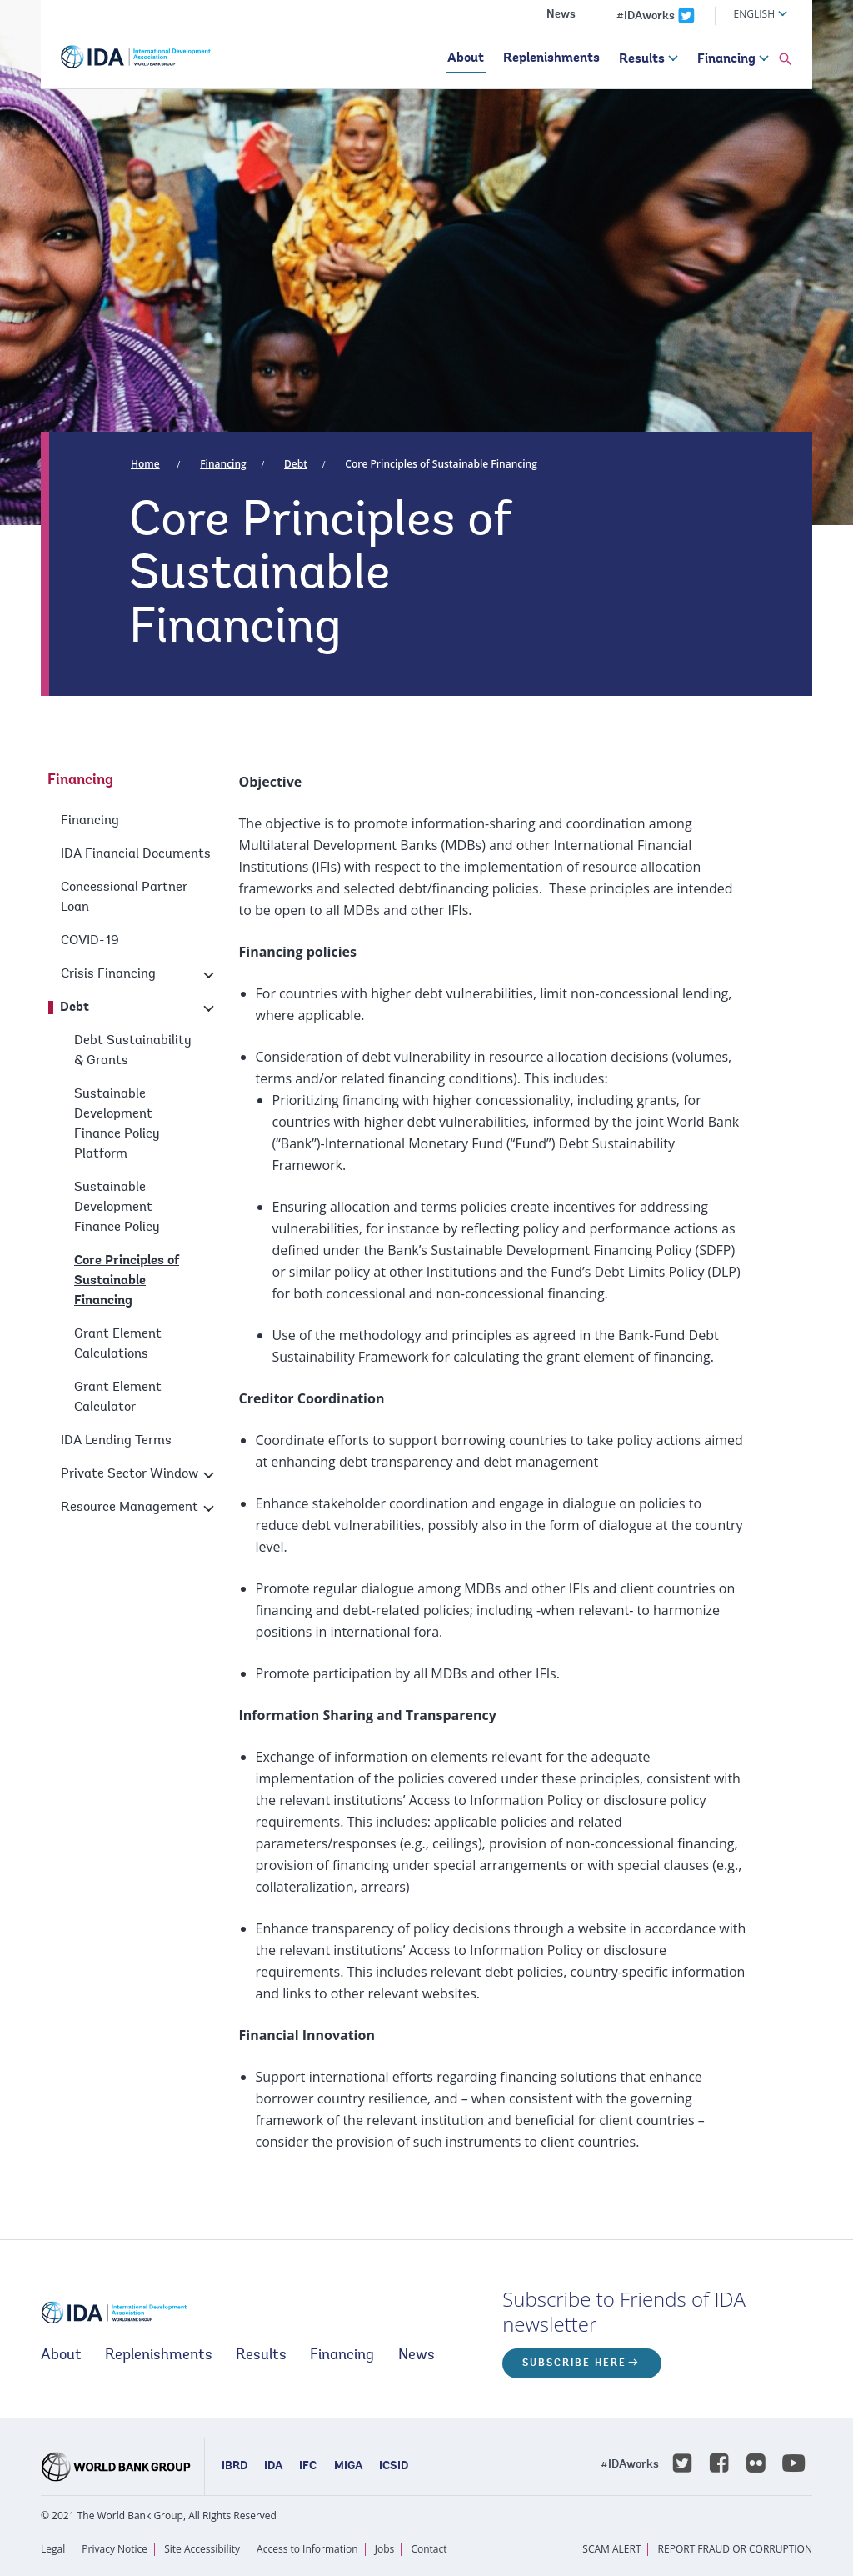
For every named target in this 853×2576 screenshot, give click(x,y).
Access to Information (307, 2549)
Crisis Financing (108, 974)
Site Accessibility (202, 2549)
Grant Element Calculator (118, 1397)
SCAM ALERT (611, 2549)
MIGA (348, 2467)
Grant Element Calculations (118, 1344)
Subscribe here (574, 2363)
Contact (428, 2549)
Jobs (385, 2549)
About (465, 58)
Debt (295, 464)
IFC (308, 2467)
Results (642, 59)
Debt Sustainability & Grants (133, 1051)
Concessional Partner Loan (124, 897)
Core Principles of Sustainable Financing (441, 464)
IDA (273, 2467)
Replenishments (551, 58)
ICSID (393, 2467)
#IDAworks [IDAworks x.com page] (645, 17)
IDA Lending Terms (116, 1441)
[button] (785, 60)
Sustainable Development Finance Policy (117, 1207)
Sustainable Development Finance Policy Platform (117, 1124)
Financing (726, 59)
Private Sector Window (129, 1474)
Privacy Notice (114, 2549)
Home (145, 464)
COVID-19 (90, 941)
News (561, 15)
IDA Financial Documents (136, 854)
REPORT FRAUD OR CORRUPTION (735, 2549)
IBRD (234, 2467)
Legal (53, 2549)
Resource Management (129, 1507)
